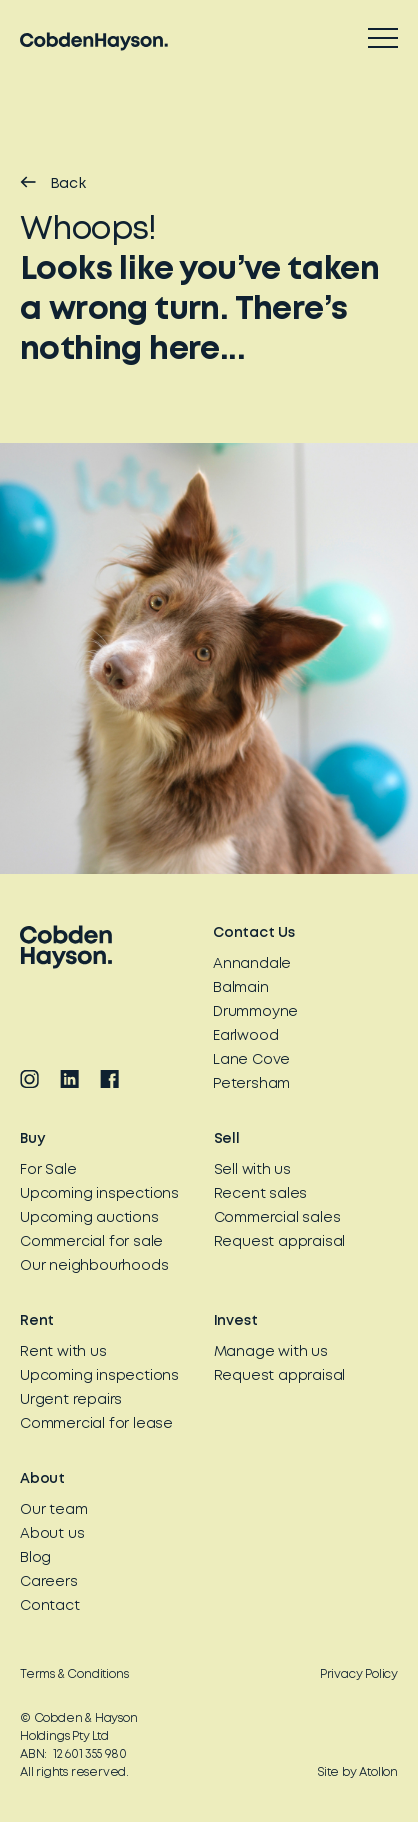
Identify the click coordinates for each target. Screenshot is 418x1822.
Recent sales (261, 1194)
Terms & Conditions (74, 1674)
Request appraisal (280, 1242)
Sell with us (253, 1170)
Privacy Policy (359, 1674)
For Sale (48, 1170)
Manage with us (271, 1352)
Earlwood (245, 1036)
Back (53, 183)
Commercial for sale (91, 1242)
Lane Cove (251, 1060)
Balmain (241, 988)
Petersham (251, 1084)
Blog (35, 1558)
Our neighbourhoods (94, 1266)
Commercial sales (277, 1218)
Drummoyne (255, 1012)
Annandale (252, 964)
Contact (50, 1606)
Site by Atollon (358, 1772)
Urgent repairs (71, 1400)
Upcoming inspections (99, 1194)
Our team (53, 1510)
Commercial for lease (96, 1424)
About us (52, 1534)
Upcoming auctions (89, 1218)
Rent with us (63, 1352)
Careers (49, 1582)
